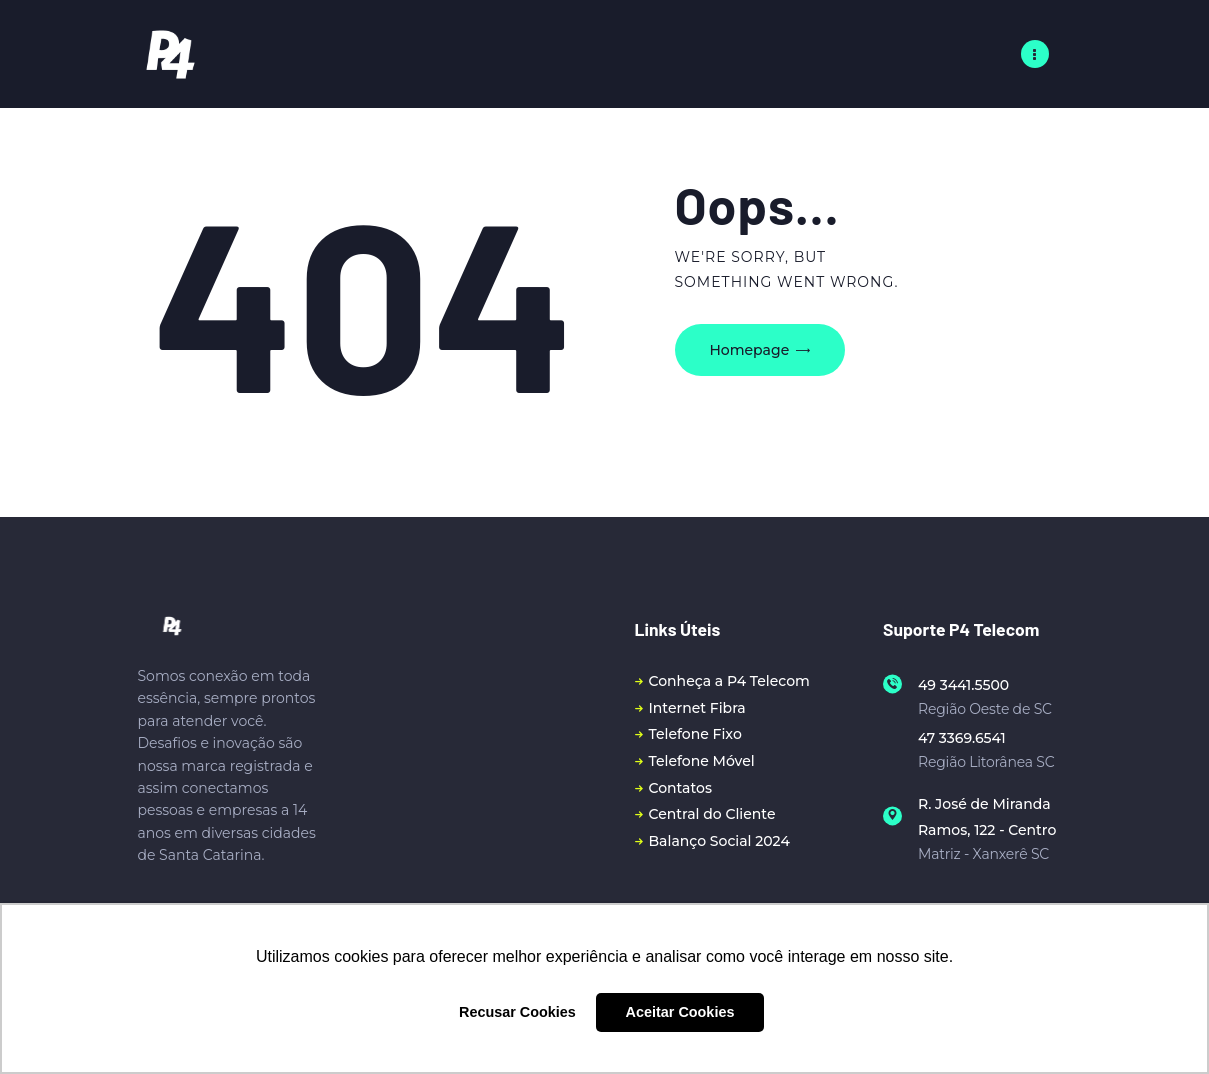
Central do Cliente (712, 814)
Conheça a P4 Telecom (729, 681)
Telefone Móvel (702, 761)
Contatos (680, 788)
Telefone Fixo (695, 734)
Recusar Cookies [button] (517, 1012)
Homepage (750, 350)
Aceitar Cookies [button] (680, 1012)
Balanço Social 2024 (719, 841)
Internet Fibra (697, 708)
